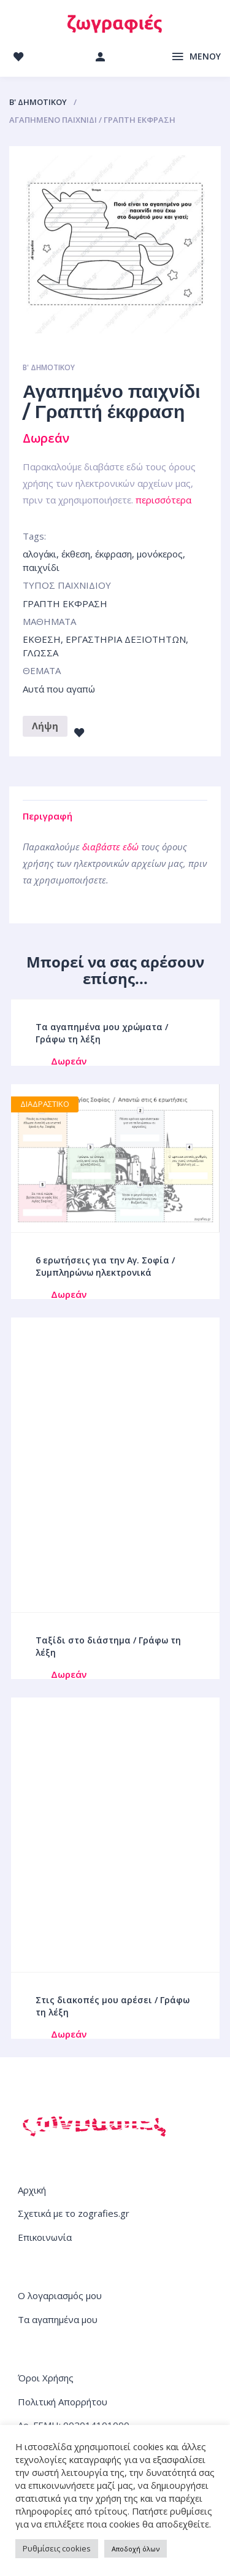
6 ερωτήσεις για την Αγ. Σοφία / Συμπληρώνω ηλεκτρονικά (105, 1266)
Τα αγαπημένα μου (58, 2319)
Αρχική (32, 2190)
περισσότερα (163, 500)
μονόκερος (160, 554)
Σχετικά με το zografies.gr (73, 2213)
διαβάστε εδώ (110, 846)
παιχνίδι (41, 567)
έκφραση (113, 554)
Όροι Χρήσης (46, 2378)
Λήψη (45, 726)
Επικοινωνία (45, 2237)
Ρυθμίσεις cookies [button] (57, 2548)
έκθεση (75, 554)
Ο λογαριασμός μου (60, 2295)
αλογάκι (39, 554)
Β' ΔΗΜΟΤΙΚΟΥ (38, 101)
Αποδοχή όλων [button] (135, 2548)
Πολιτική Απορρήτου (62, 2402)
